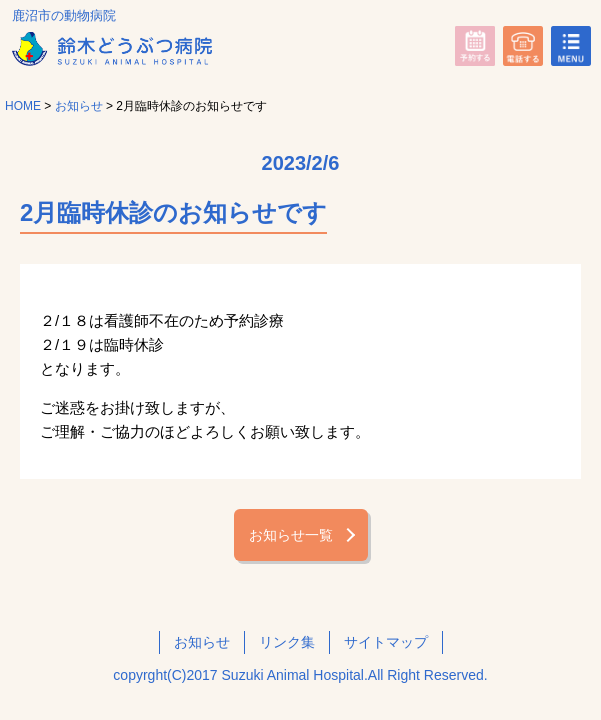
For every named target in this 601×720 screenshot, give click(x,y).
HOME (23, 106)
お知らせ (79, 106)
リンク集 (287, 642)
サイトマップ (386, 642)
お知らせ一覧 (291, 535)
